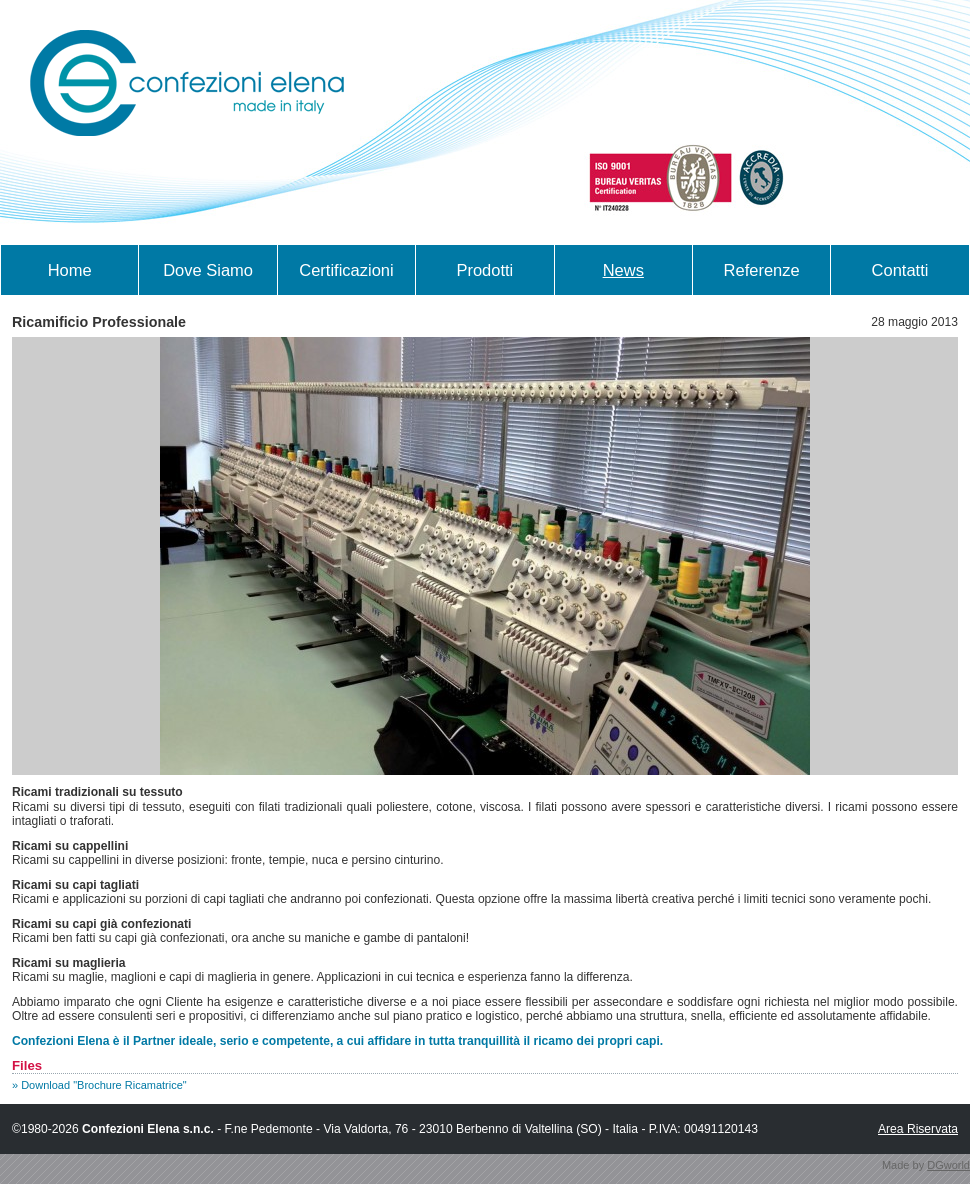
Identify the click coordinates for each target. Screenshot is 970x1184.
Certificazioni (346, 270)
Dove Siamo (208, 270)
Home (70, 270)
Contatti (900, 270)
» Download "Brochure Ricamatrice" (99, 1085)
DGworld (948, 1165)
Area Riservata (918, 1129)
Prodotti (484, 270)
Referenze (762, 270)
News (623, 270)
